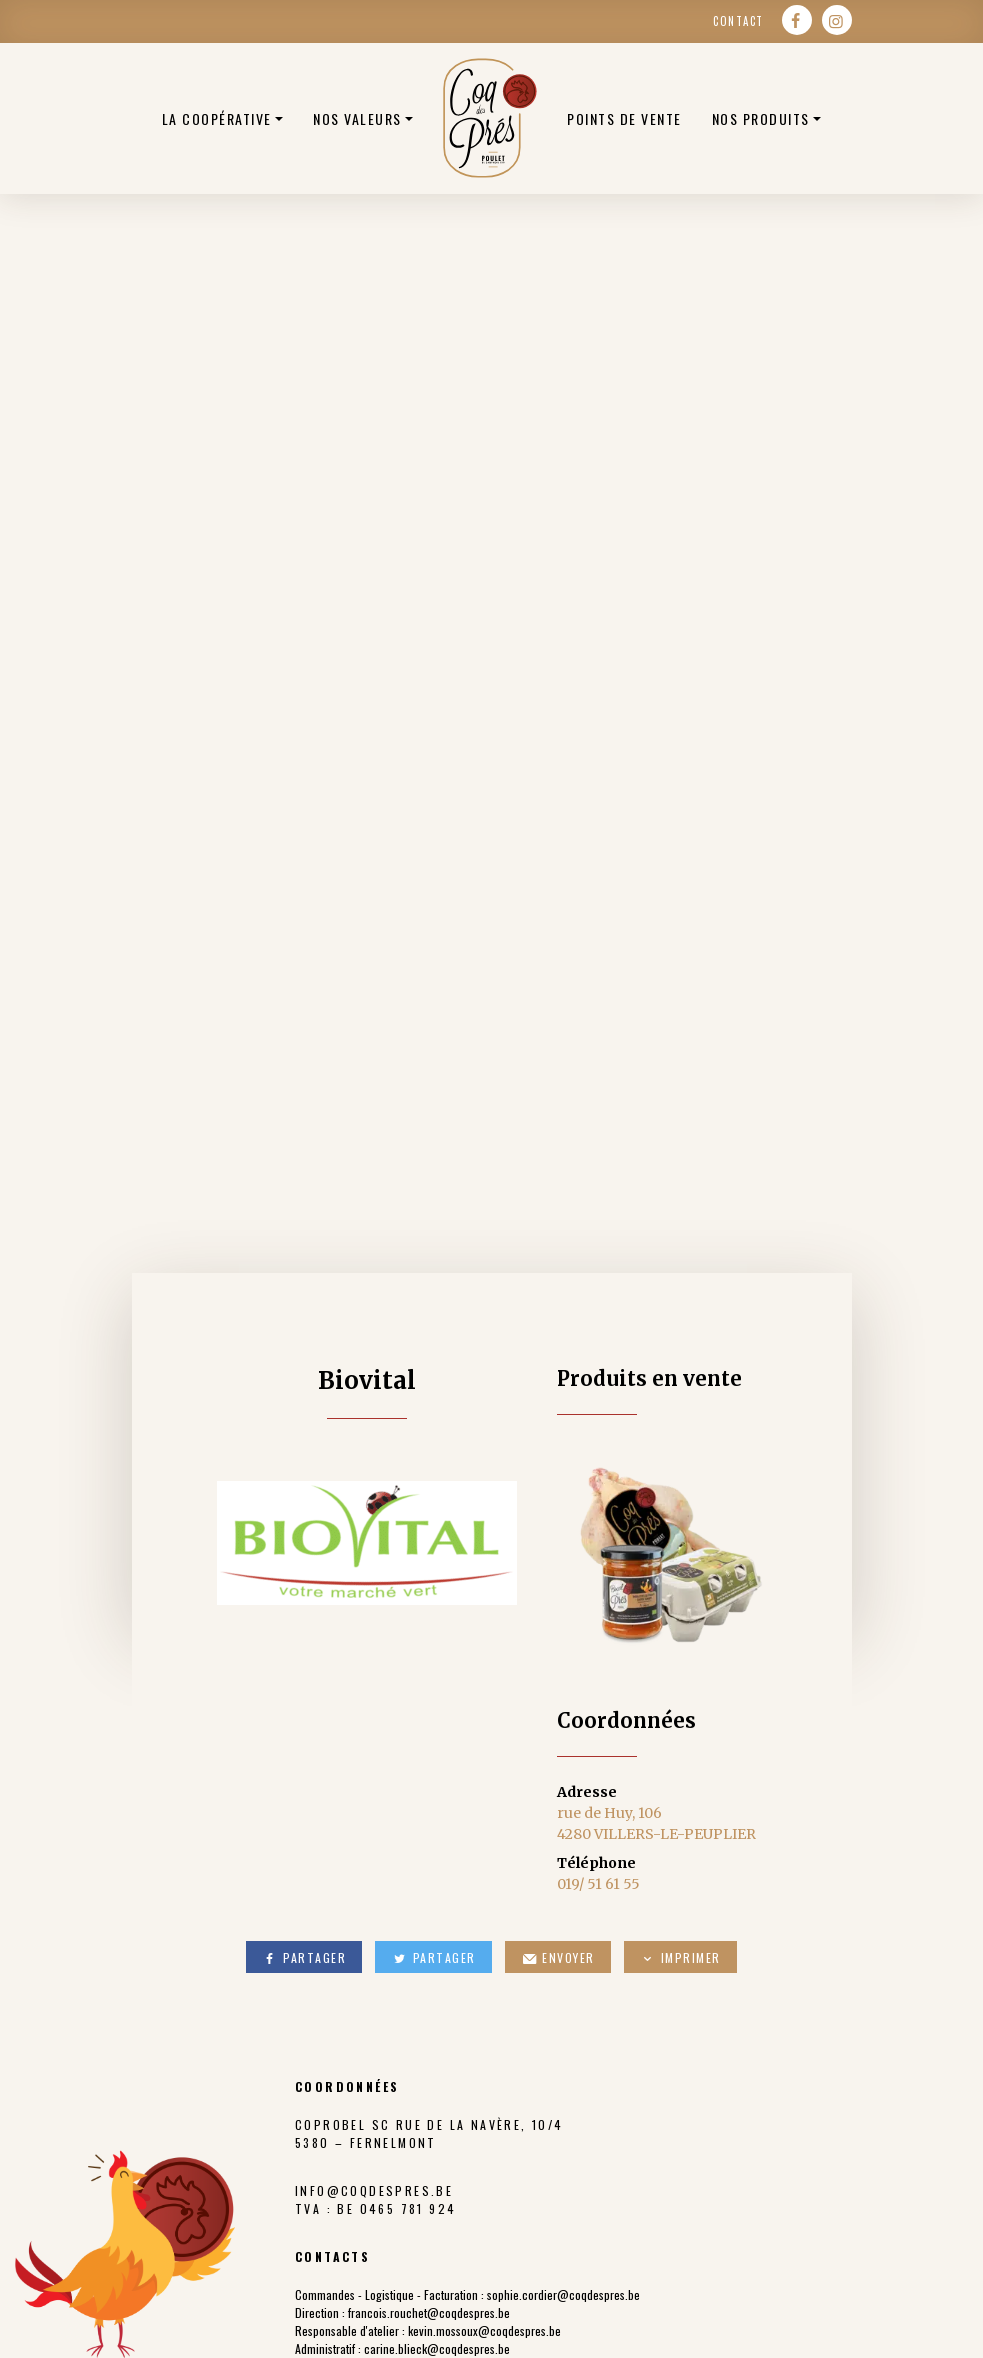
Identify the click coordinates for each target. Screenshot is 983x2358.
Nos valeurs (357, 118)
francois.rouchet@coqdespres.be (429, 2312)
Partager (304, 1957)
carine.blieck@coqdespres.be (437, 2348)
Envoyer (558, 1957)
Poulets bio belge (490, 118)
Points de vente (624, 118)
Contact (738, 21)
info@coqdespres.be (374, 2190)
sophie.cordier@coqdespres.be (563, 2294)
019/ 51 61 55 (598, 1884)
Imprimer (680, 1957)
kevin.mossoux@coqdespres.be (484, 2330)
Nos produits (761, 118)
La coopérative (217, 118)
